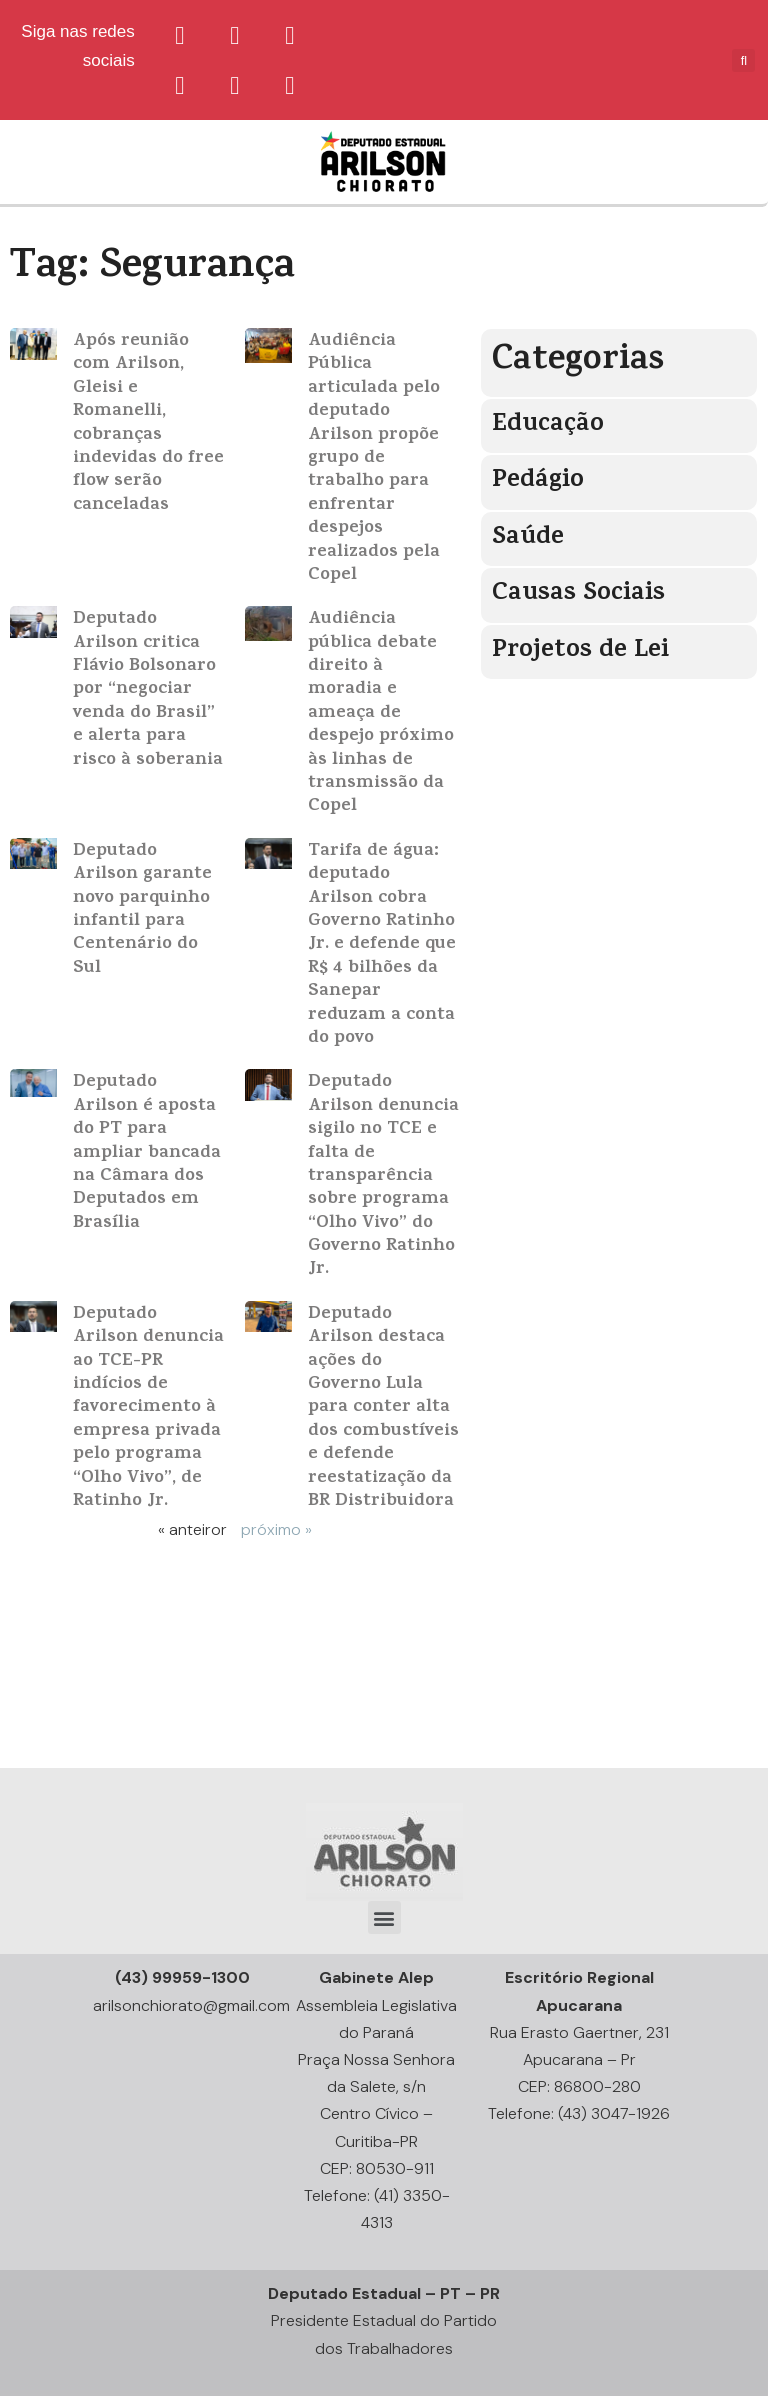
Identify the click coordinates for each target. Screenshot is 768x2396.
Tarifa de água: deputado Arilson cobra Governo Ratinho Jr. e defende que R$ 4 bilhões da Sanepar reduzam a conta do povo (382, 945)
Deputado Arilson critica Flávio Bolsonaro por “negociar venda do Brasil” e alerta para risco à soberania (148, 690)
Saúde (528, 538)
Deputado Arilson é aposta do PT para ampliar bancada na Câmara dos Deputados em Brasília (147, 1153)
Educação (548, 425)
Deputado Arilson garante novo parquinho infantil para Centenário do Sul (142, 910)
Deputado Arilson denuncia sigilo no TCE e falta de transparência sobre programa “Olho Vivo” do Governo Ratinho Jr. (383, 1176)
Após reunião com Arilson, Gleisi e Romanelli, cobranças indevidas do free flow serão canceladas (148, 424)
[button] (384, 1917)
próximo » (276, 1529)
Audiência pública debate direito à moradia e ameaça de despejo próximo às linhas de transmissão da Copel (381, 713)
